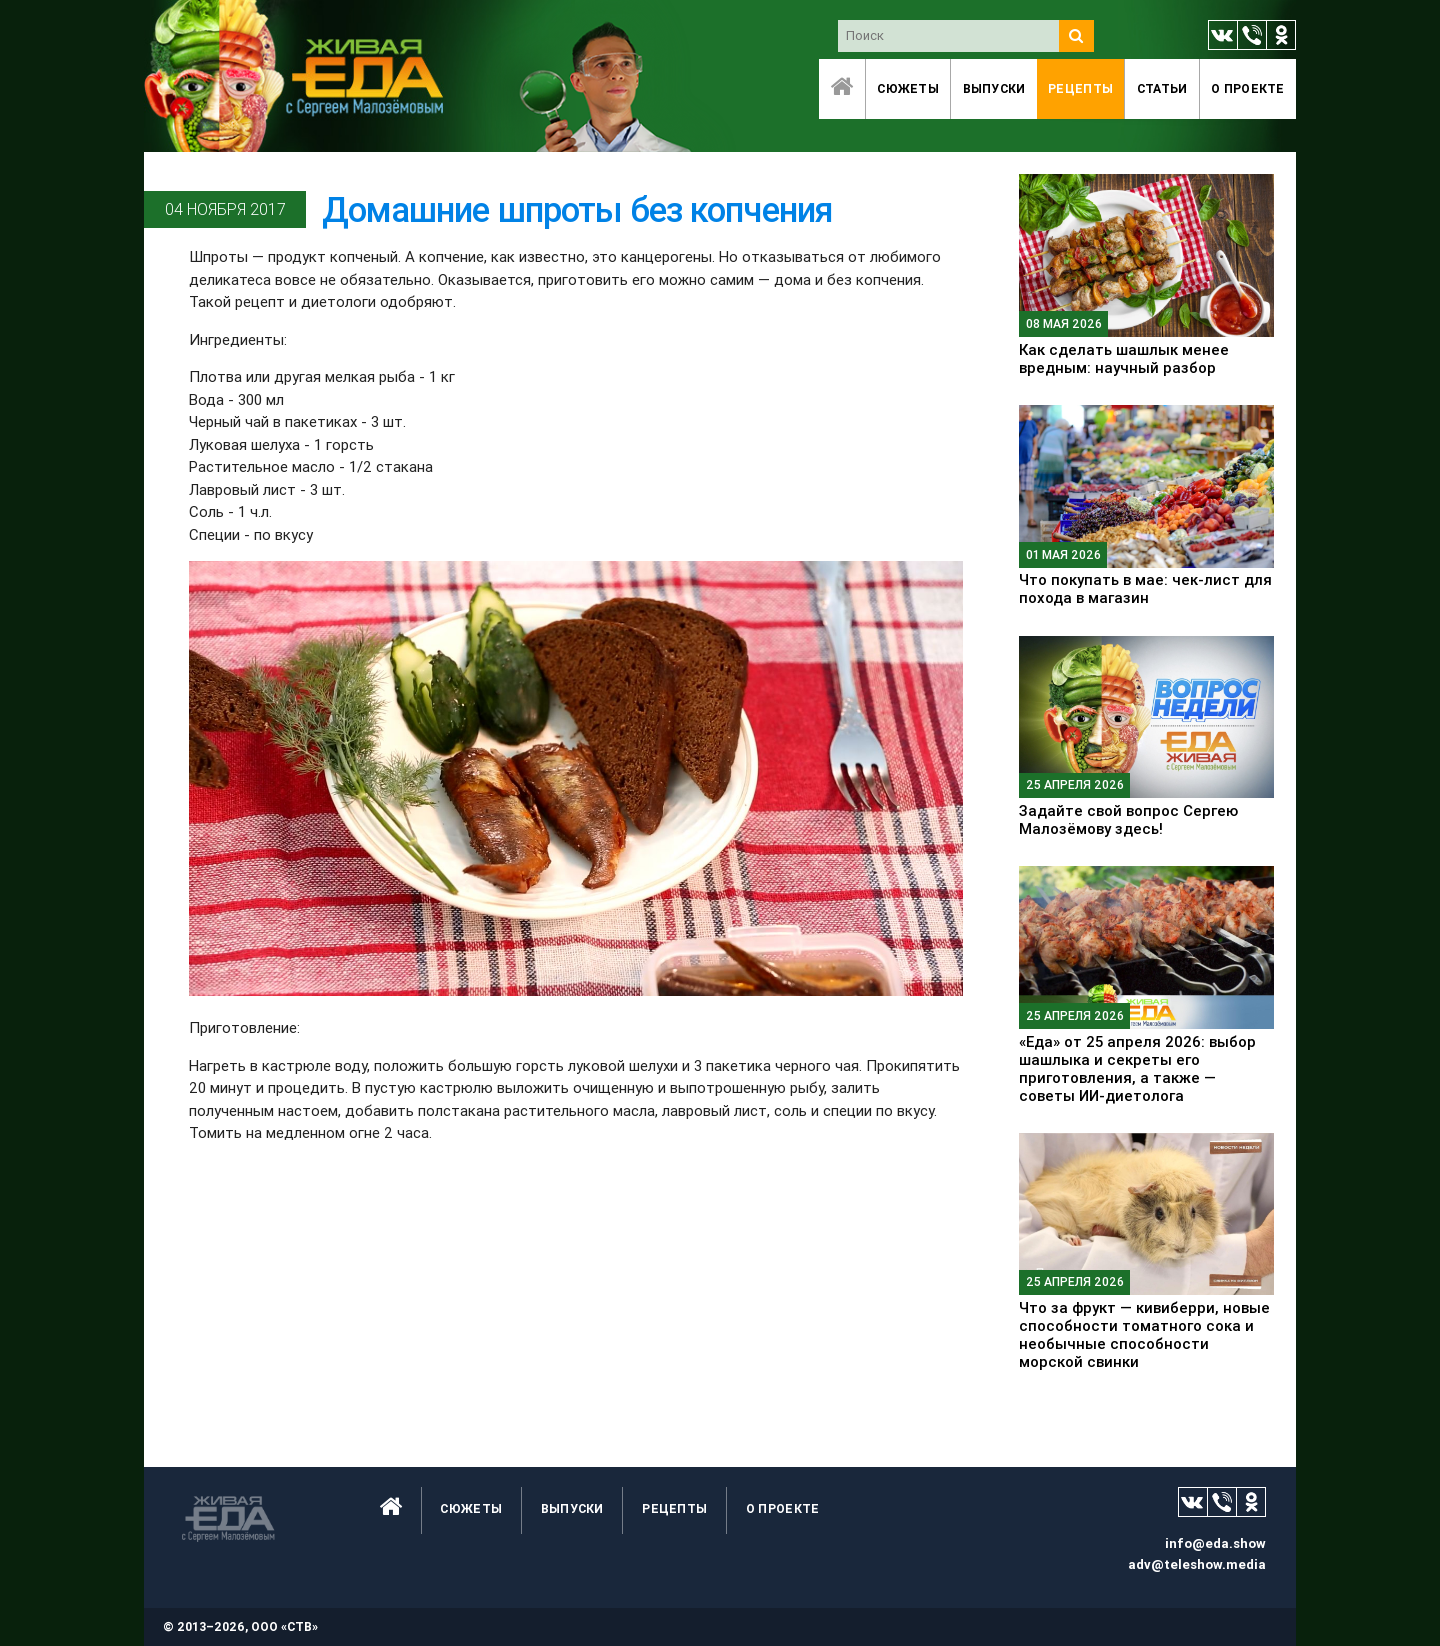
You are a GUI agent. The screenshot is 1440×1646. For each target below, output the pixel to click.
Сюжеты (908, 88)
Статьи (1162, 88)
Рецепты (1080, 88)
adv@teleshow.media (1197, 1564)
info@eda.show (1215, 1543)
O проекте (1248, 88)
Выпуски (994, 88)
